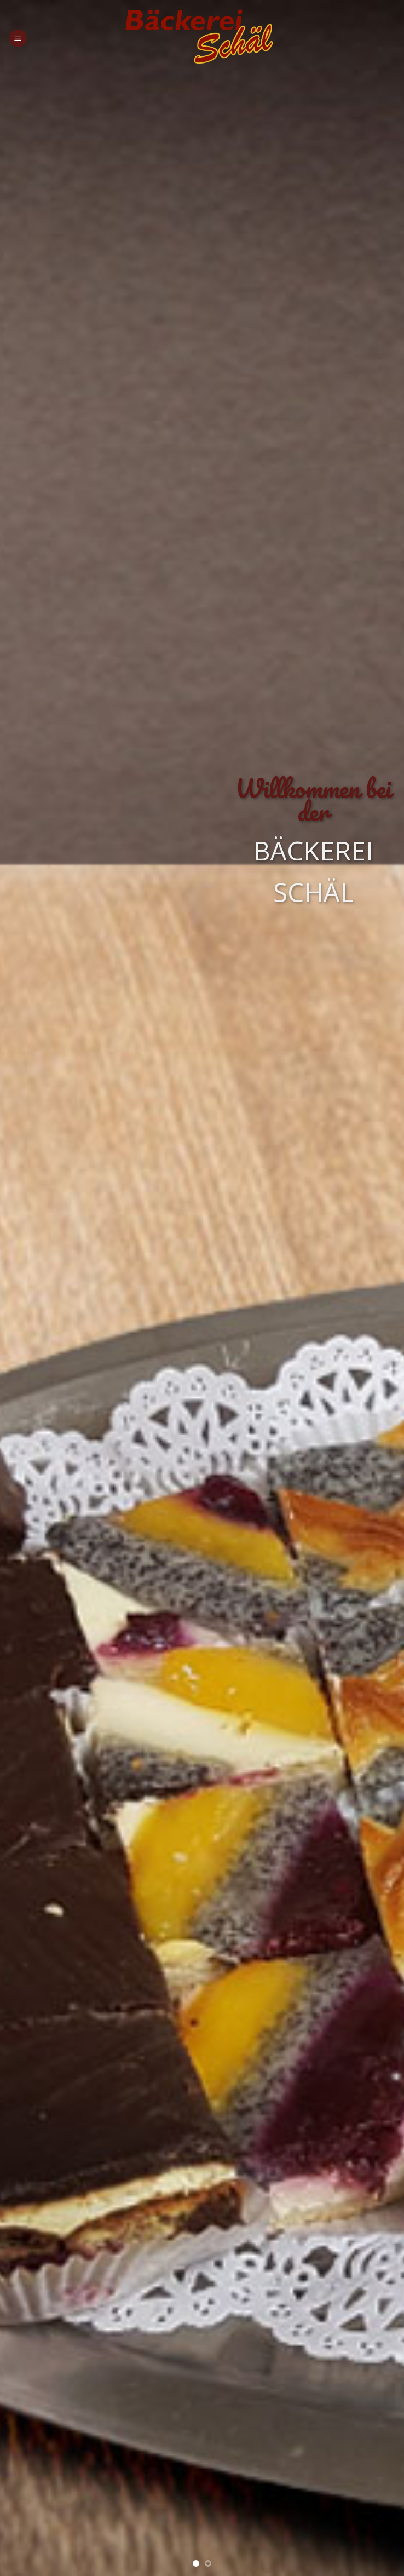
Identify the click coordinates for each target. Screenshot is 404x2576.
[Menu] (18, 39)
